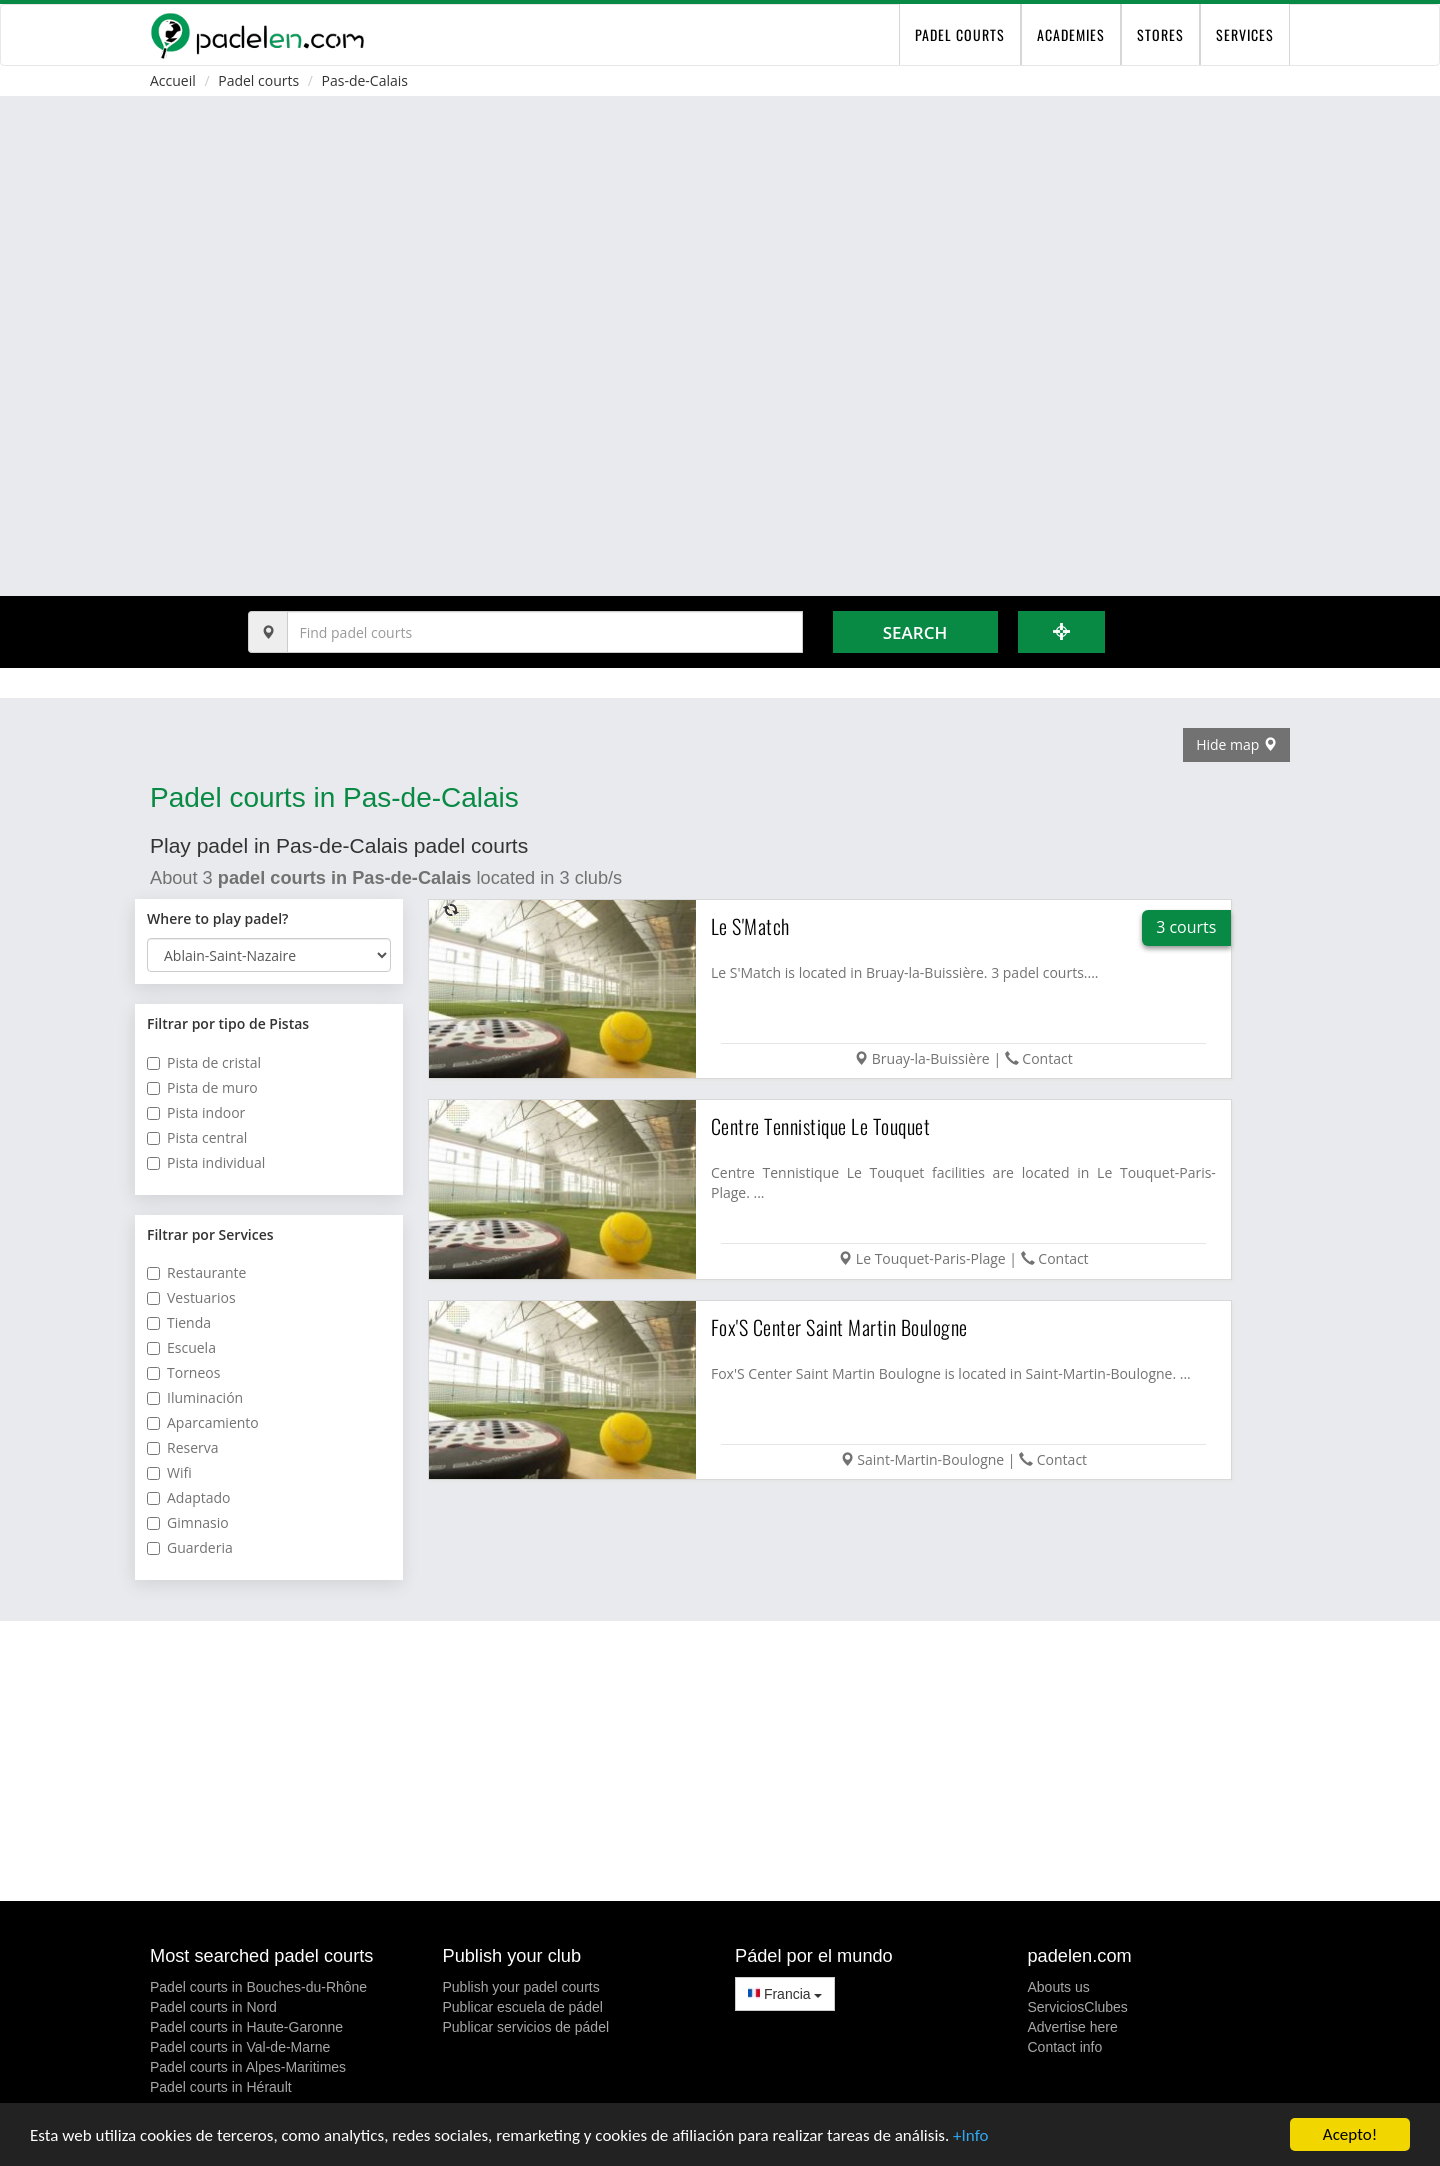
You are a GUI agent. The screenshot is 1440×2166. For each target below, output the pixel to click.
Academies (1071, 34)
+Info (970, 2135)
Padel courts (258, 80)
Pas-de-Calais (365, 80)
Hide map (1236, 744)
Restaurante (196, 1272)
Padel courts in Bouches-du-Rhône (258, 1987)
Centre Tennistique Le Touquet (821, 1126)
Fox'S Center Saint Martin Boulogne (839, 1327)
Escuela (181, 1347)
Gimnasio (188, 1522)
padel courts (960, 34)
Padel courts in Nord (213, 2007)
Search (915, 632)
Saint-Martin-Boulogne (930, 1459)
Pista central (197, 1137)
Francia (785, 1994)
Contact (1047, 1058)
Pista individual (206, 1162)
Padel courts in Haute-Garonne (246, 2027)
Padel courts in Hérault (221, 2087)
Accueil (173, 80)
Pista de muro (202, 1087)
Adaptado (189, 1497)
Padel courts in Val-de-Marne (240, 2047)
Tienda (179, 1322)
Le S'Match (750, 926)
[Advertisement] (720, 1761)
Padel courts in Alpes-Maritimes (248, 2067)
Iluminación (195, 1397)
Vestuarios (191, 1297)
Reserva (183, 1447)
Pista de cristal (204, 1062)
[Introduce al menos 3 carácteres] (545, 632)
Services (1245, 34)
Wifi (169, 1472)
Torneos (183, 1372)
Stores (1160, 34)
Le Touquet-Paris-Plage (931, 1258)
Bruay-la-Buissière (931, 1058)
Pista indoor (196, 1112)
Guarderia (190, 1547)
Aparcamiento (203, 1422)
